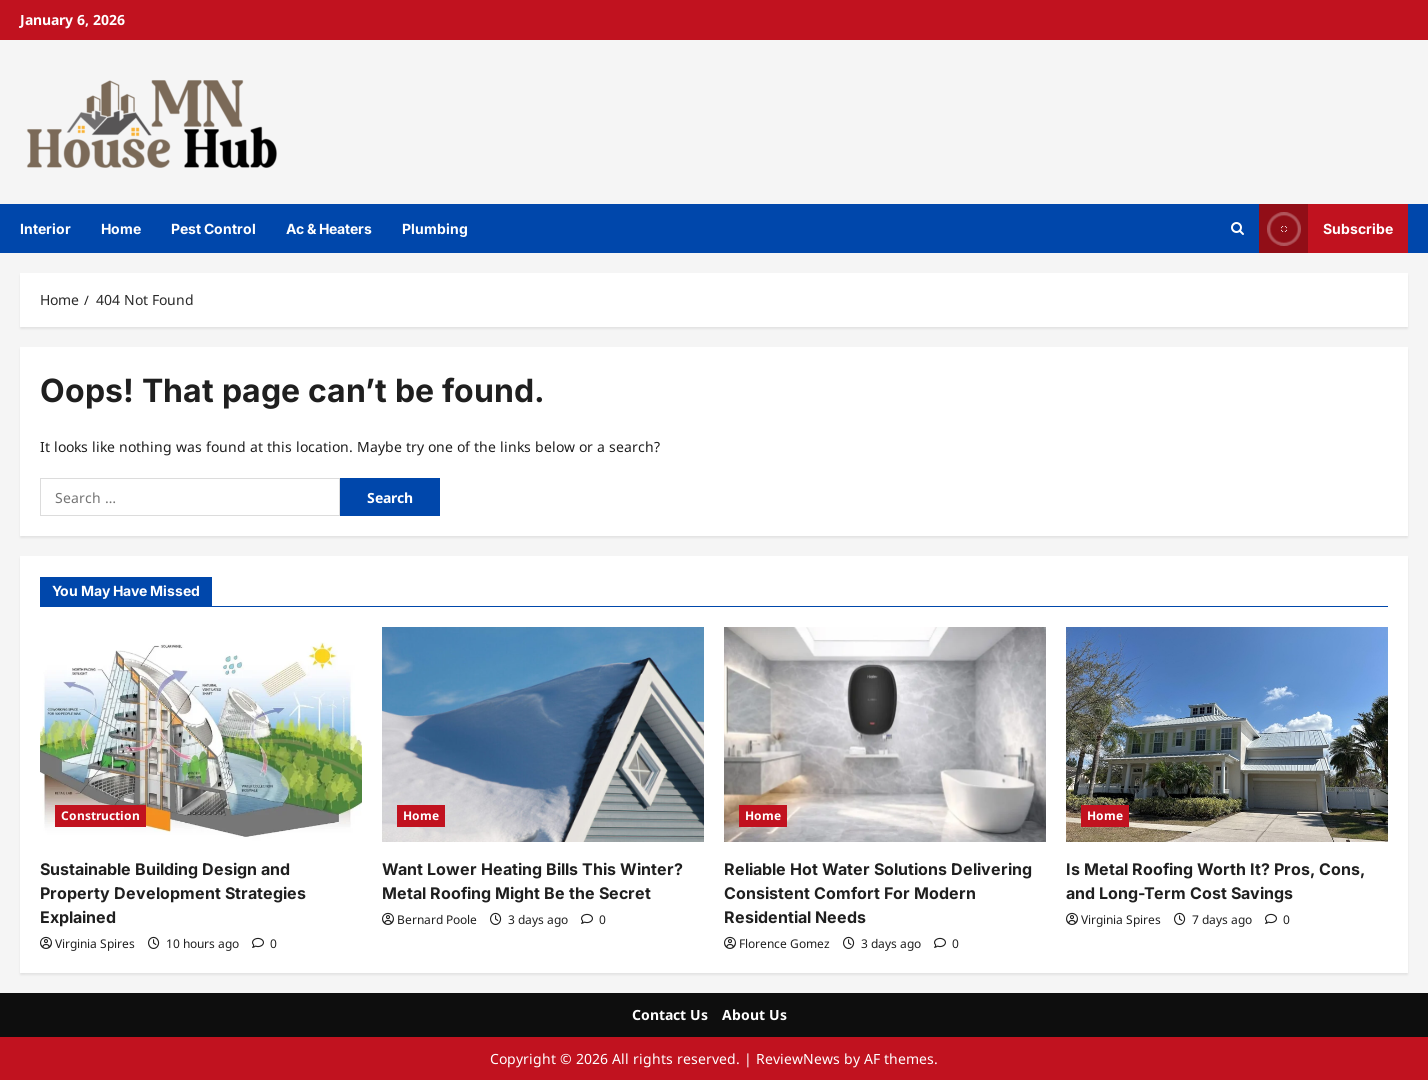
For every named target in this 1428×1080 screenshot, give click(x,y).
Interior (45, 228)
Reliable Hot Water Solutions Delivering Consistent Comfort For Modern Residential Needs (878, 893)
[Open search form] (1237, 228)
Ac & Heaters (329, 228)
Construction (100, 815)
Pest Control (213, 228)
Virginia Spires (95, 943)
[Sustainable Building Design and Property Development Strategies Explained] (201, 734)
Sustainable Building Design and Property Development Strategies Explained (173, 893)
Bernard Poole (437, 919)
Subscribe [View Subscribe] (1326, 228)
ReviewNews (798, 1058)
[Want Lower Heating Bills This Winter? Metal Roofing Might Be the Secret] (543, 734)
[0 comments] (264, 943)
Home (121, 228)
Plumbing (435, 228)
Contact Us (670, 1014)
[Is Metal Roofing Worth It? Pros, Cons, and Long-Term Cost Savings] (1227, 734)
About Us (754, 1014)
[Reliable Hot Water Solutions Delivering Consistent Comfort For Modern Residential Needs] (885, 734)
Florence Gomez (784, 943)
